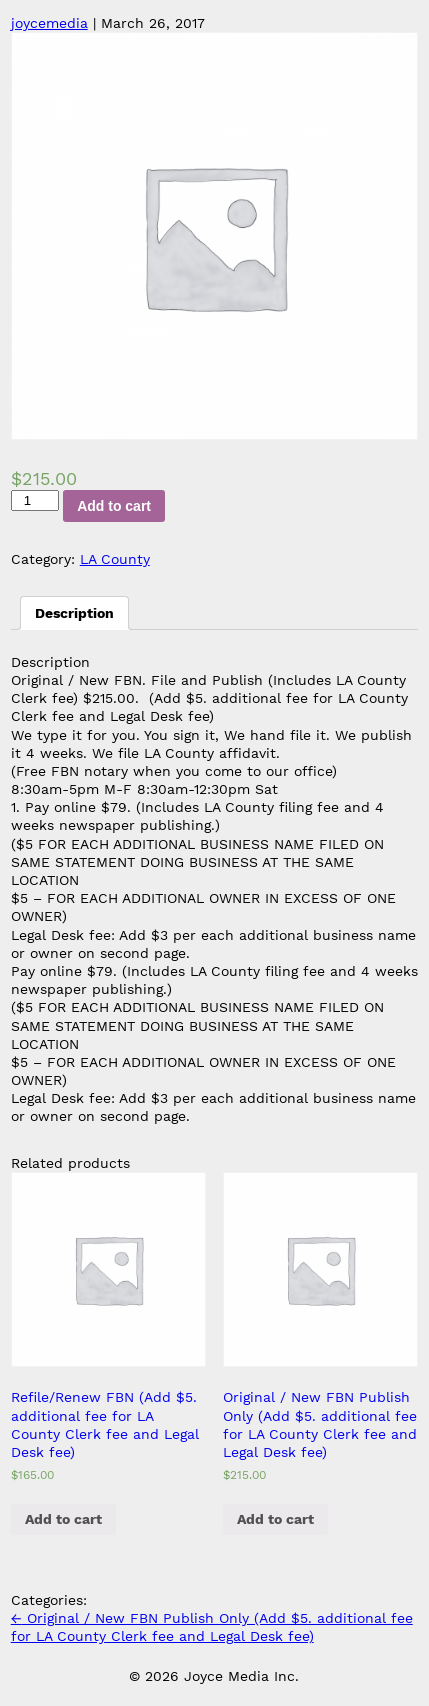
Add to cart (114, 506)
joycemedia (49, 23)
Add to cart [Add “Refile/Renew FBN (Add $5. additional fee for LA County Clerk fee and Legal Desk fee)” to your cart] (63, 1519)
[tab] (74, 613)
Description (74, 613)
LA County (115, 559)
